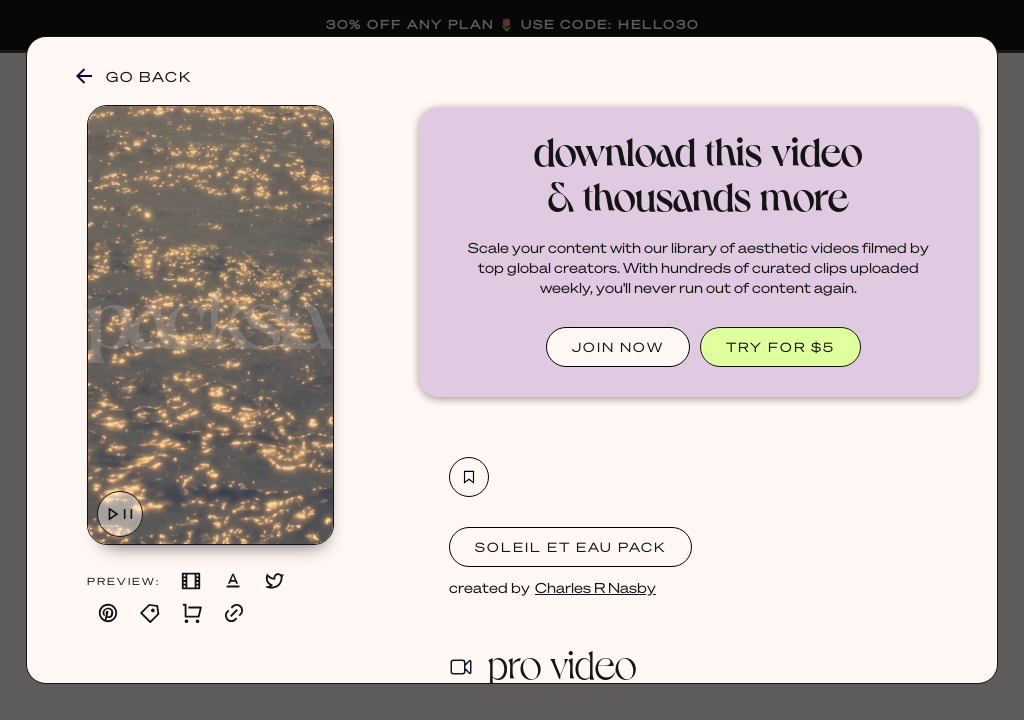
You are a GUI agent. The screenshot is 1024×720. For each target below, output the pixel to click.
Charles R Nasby (595, 587)
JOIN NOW (618, 346)
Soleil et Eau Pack (570, 546)
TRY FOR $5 (780, 346)
